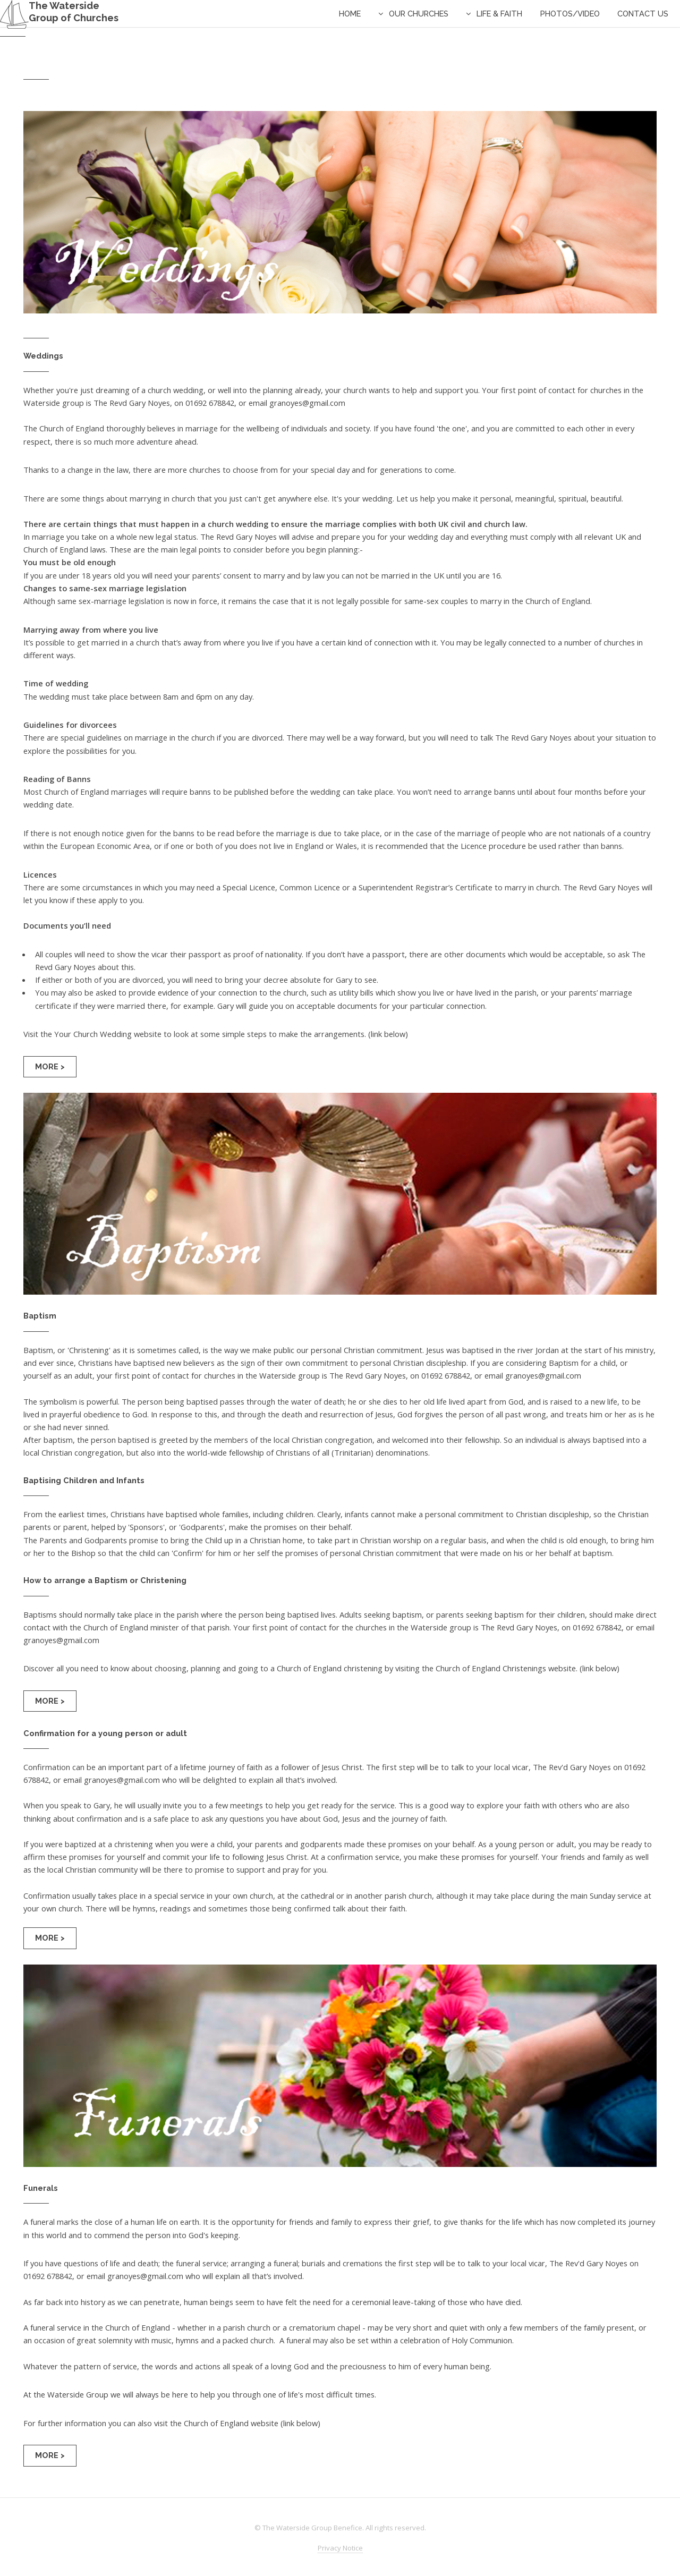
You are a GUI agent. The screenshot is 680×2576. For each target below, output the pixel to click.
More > (50, 1066)
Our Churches (418, 13)
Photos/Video (570, 13)
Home (350, 13)
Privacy (340, 2548)
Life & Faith (499, 13)
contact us (642, 13)
